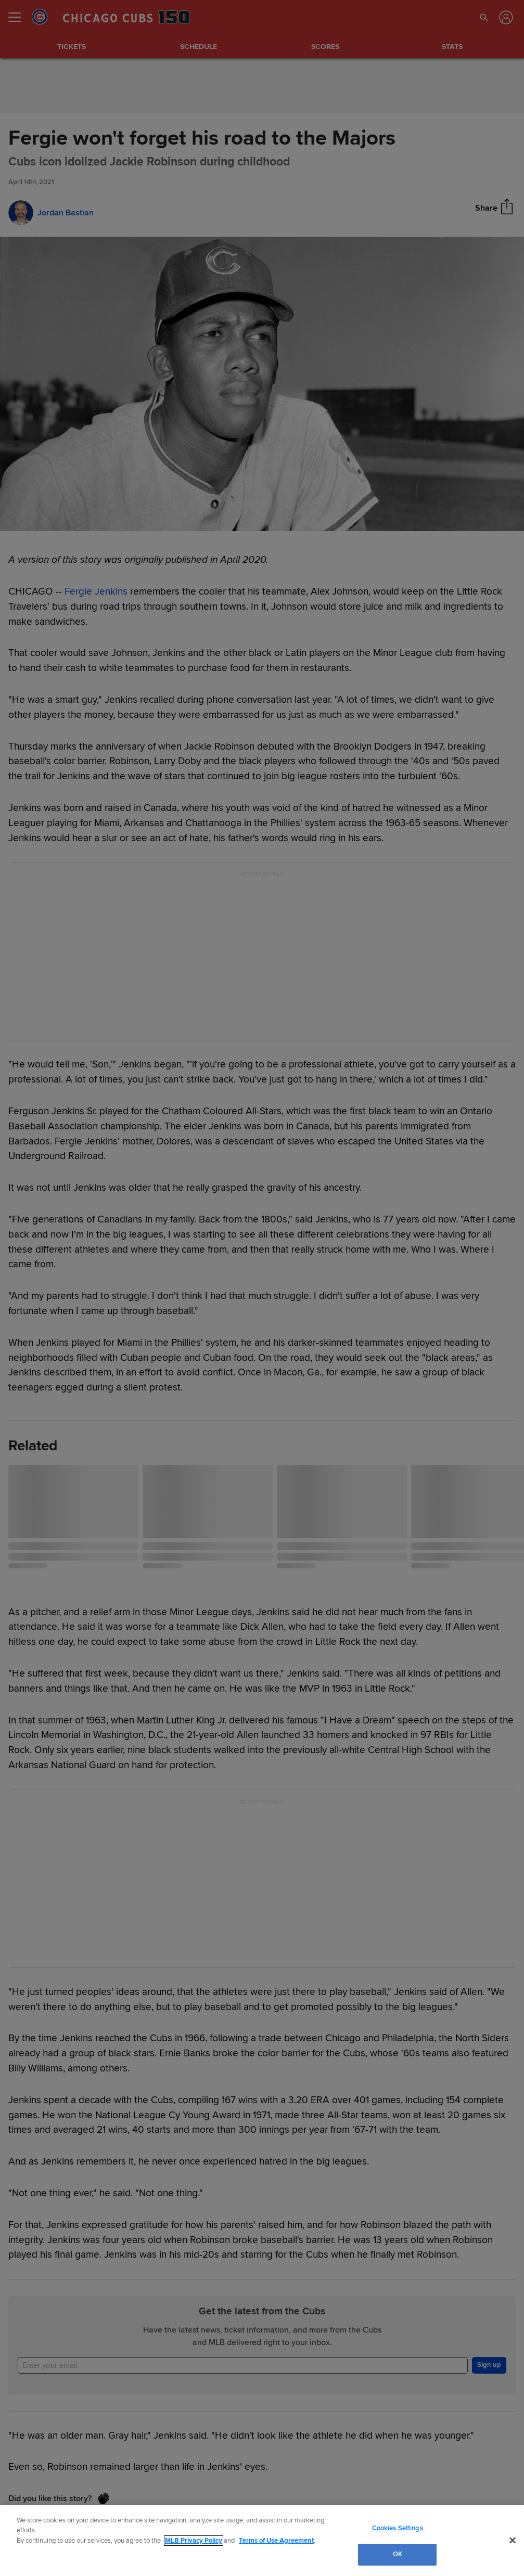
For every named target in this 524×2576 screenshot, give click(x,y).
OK (397, 2554)
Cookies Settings (397, 2528)
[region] (262, 2540)
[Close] (512, 2540)
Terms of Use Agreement (276, 2540)
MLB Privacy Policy (193, 2540)
